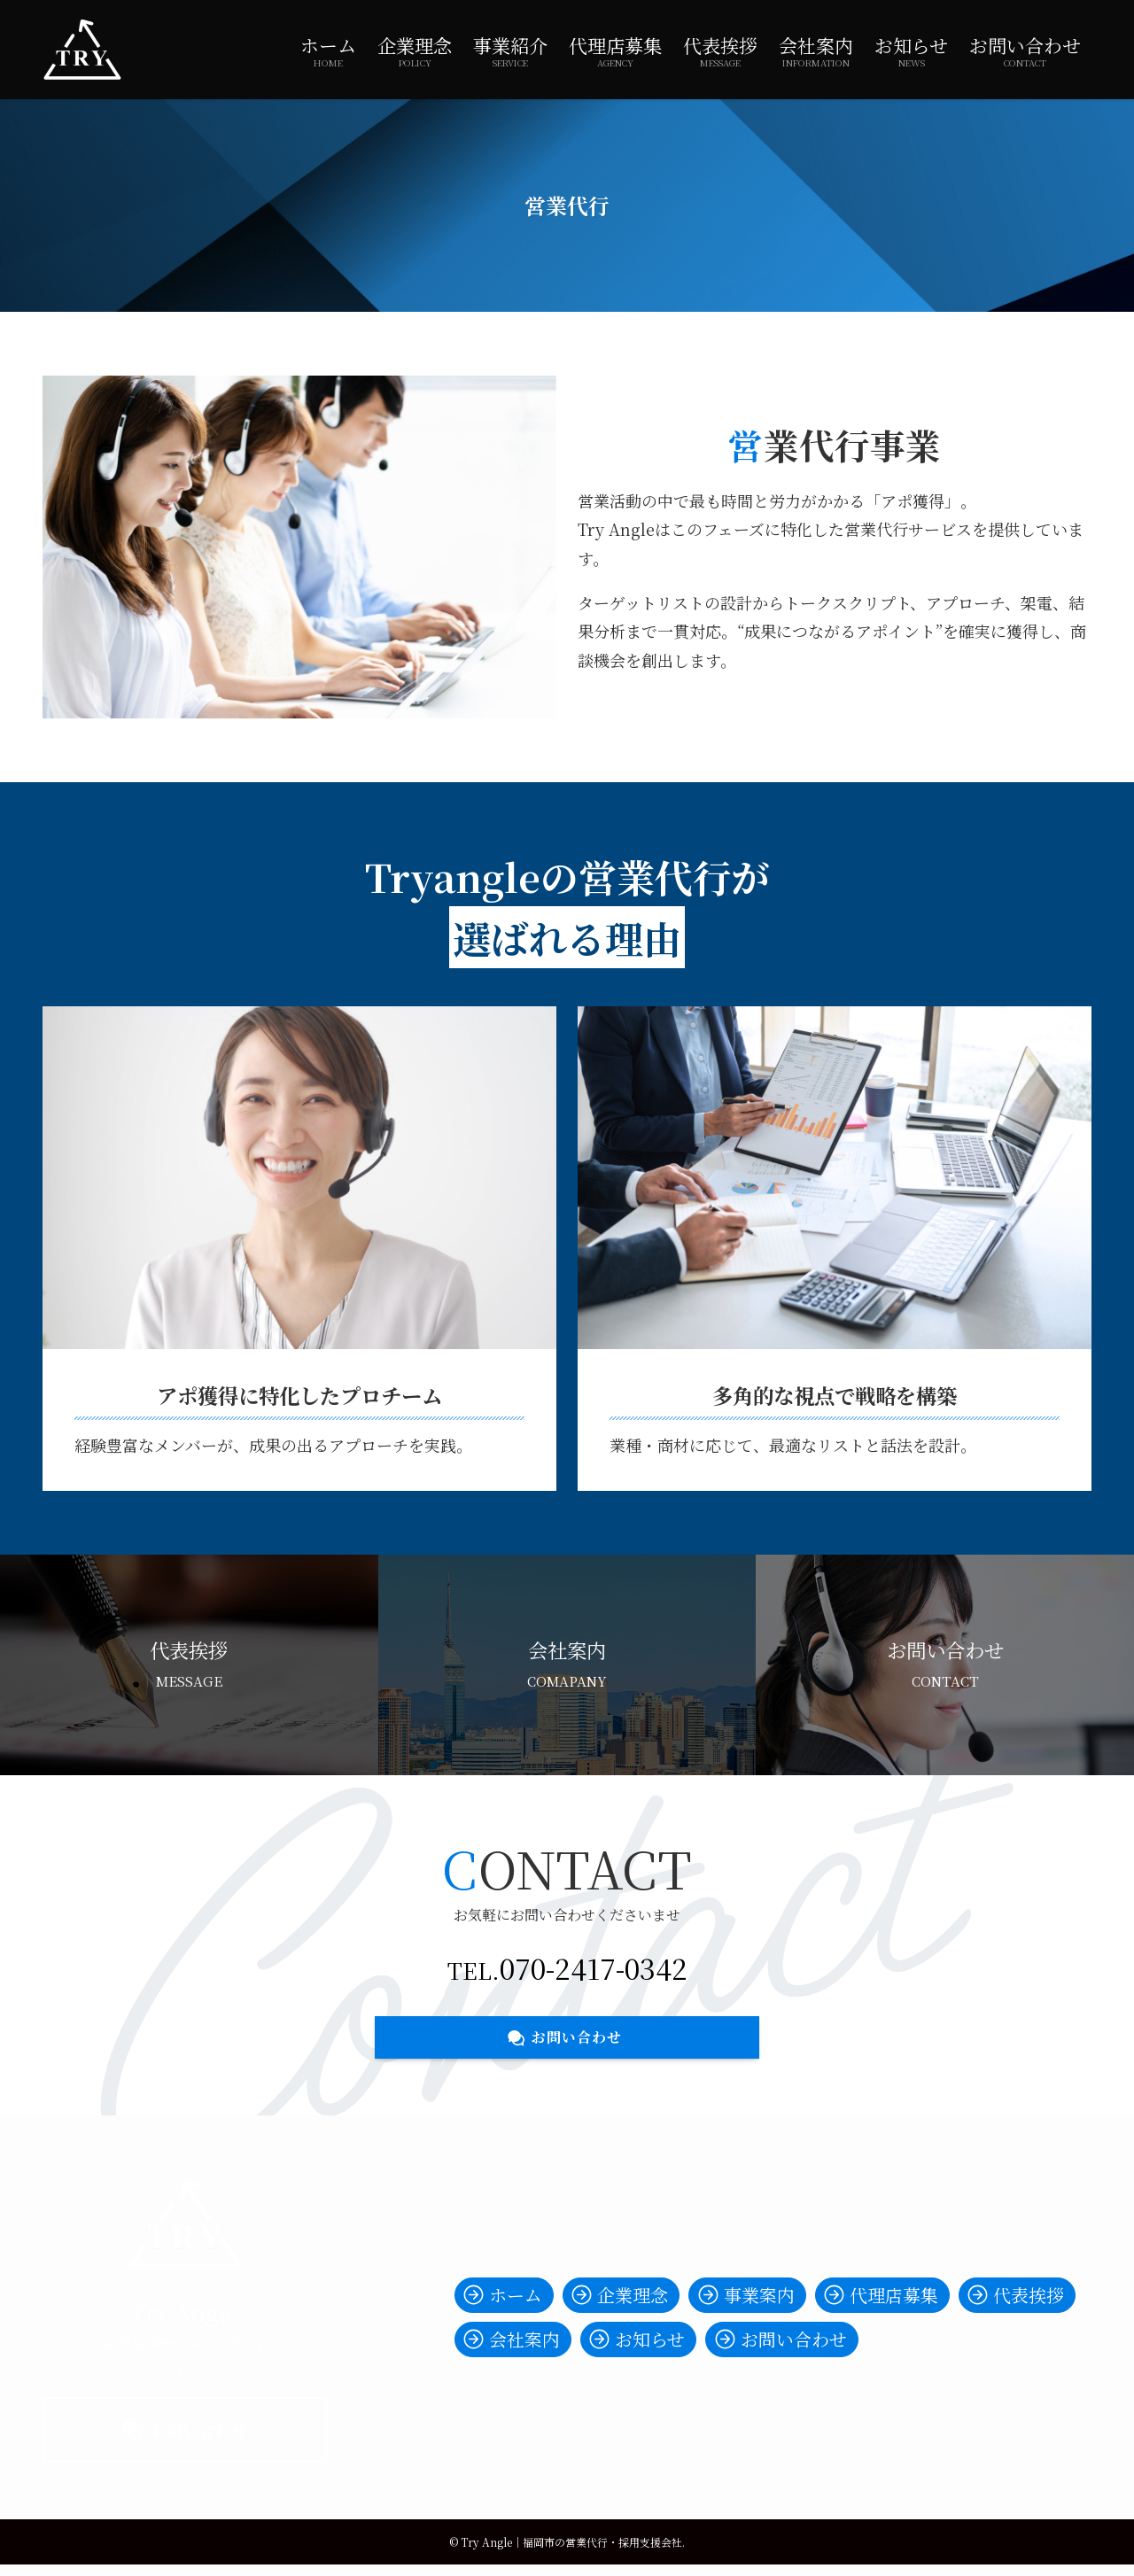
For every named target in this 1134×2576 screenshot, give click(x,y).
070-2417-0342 (593, 1967)
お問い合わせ (184, 2430)
